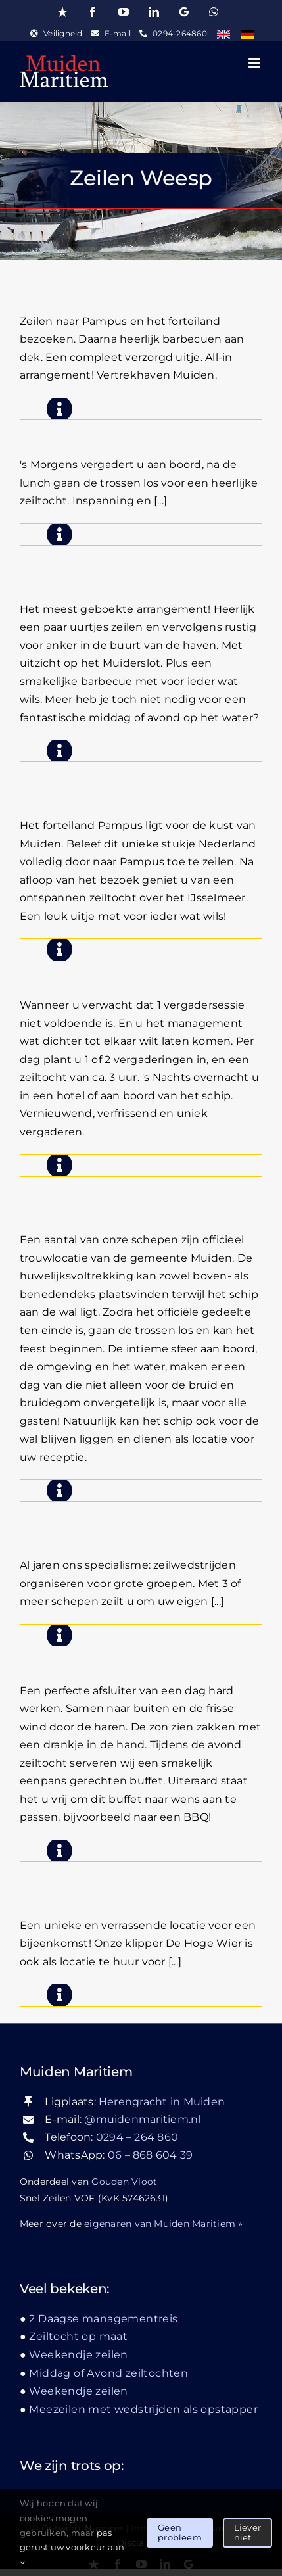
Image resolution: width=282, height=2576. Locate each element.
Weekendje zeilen (78, 2355)
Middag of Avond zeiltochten (131, 1655)
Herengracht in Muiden (162, 2101)
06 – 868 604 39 (150, 2155)
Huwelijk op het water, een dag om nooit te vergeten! (140, 1195)
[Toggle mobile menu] (255, 63)
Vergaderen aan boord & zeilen (139, 429)
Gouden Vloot (124, 2181)
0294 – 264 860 (137, 2137)
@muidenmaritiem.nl (142, 2119)
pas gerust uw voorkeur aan (72, 2547)
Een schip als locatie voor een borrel (133, 1880)
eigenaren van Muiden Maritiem (159, 2224)
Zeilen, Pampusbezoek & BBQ (135, 285)
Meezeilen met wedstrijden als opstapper (143, 2409)
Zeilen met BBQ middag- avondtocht (117, 564)
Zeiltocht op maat (78, 2336)
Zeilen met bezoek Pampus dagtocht (126, 780)
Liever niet (247, 2532)
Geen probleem (180, 2532)
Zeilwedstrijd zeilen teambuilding (96, 1520)
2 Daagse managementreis (125, 970)
